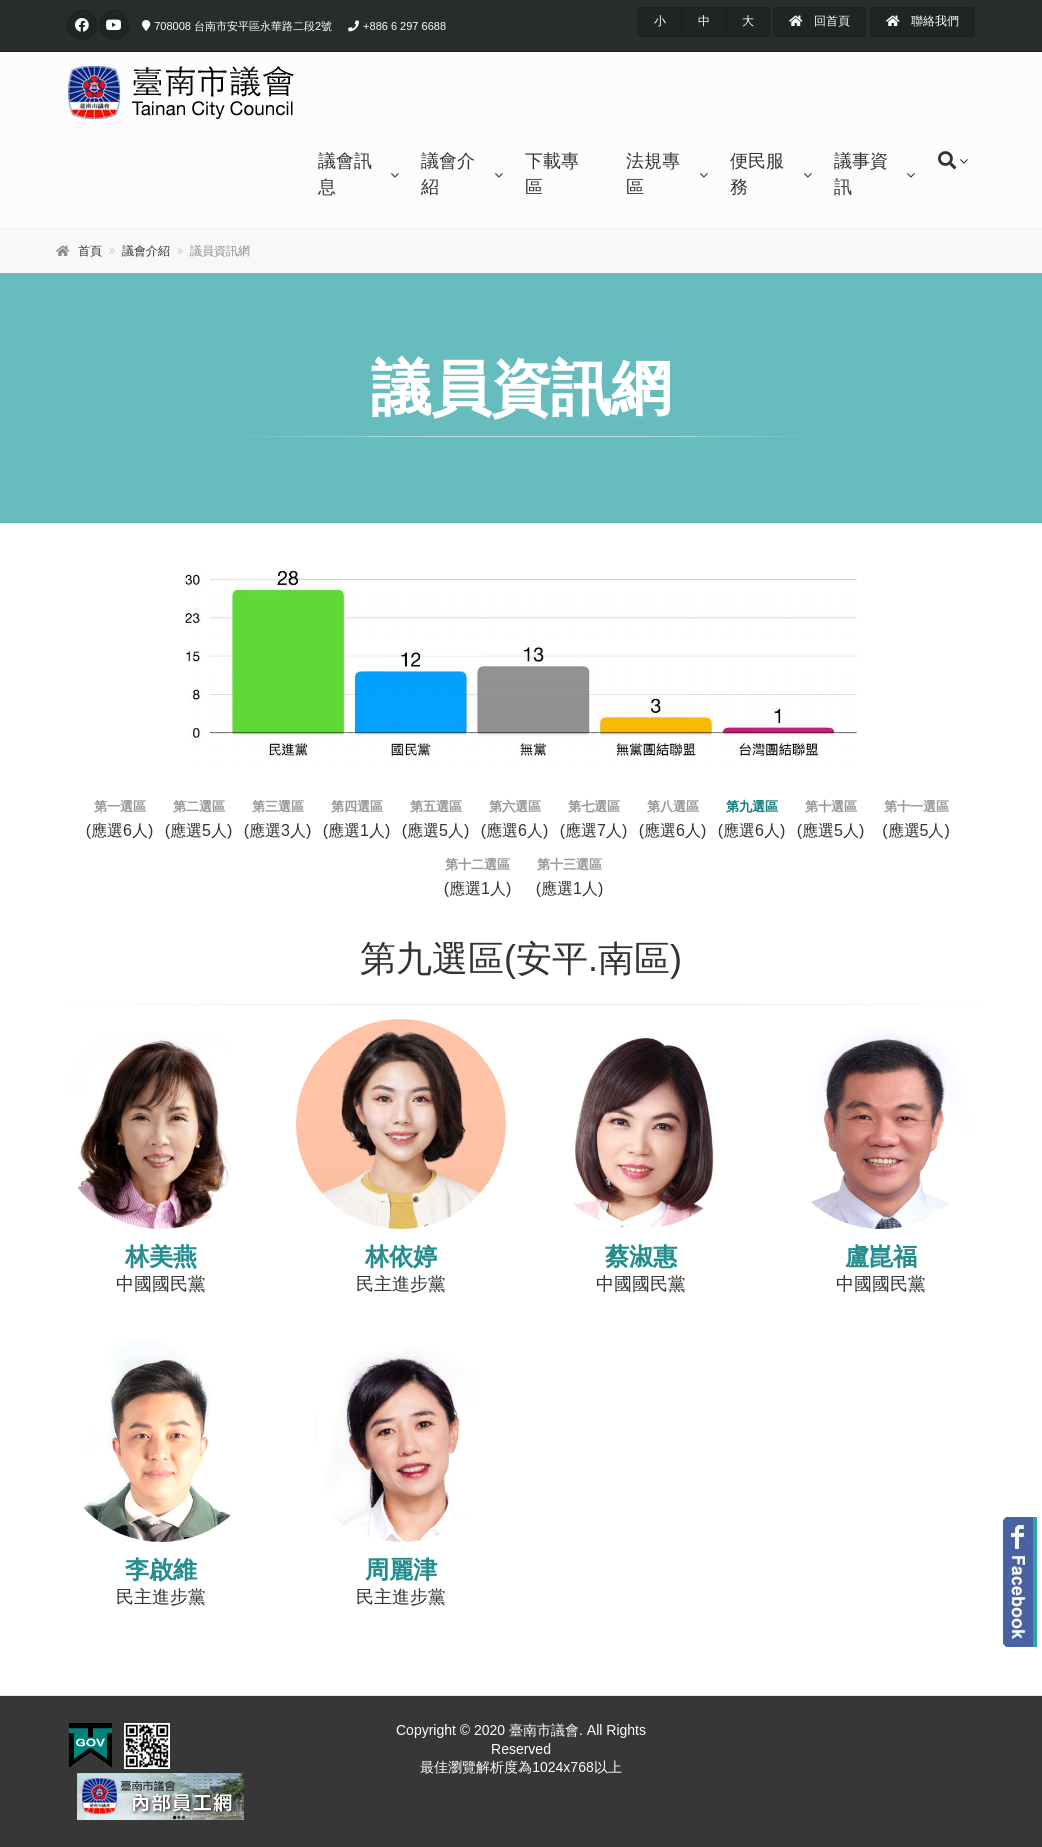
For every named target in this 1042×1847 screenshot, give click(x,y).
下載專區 (552, 174)
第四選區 (357, 806)
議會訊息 (345, 174)
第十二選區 (477, 864)
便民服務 (757, 174)
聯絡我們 (922, 21)
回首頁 (819, 21)
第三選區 (278, 806)
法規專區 (653, 174)
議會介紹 (448, 174)
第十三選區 (569, 864)
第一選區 (120, 806)
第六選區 (515, 806)
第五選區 (436, 806)
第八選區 (673, 806)
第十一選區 (916, 806)
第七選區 (594, 806)
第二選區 (199, 806)
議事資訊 (861, 174)
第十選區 (831, 806)
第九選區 (752, 806)
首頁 (90, 251)
